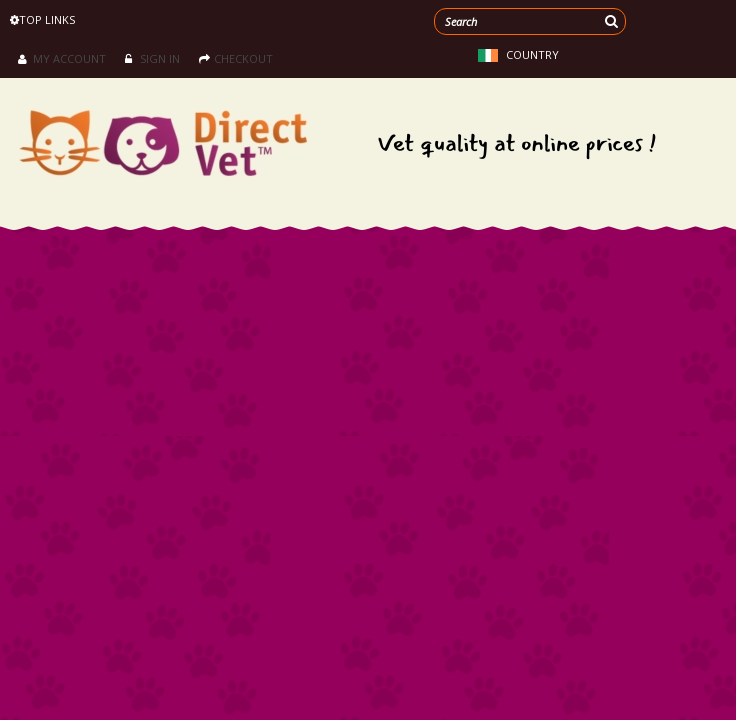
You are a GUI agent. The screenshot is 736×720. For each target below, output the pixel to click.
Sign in (152, 58)
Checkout (236, 58)
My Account (62, 58)
